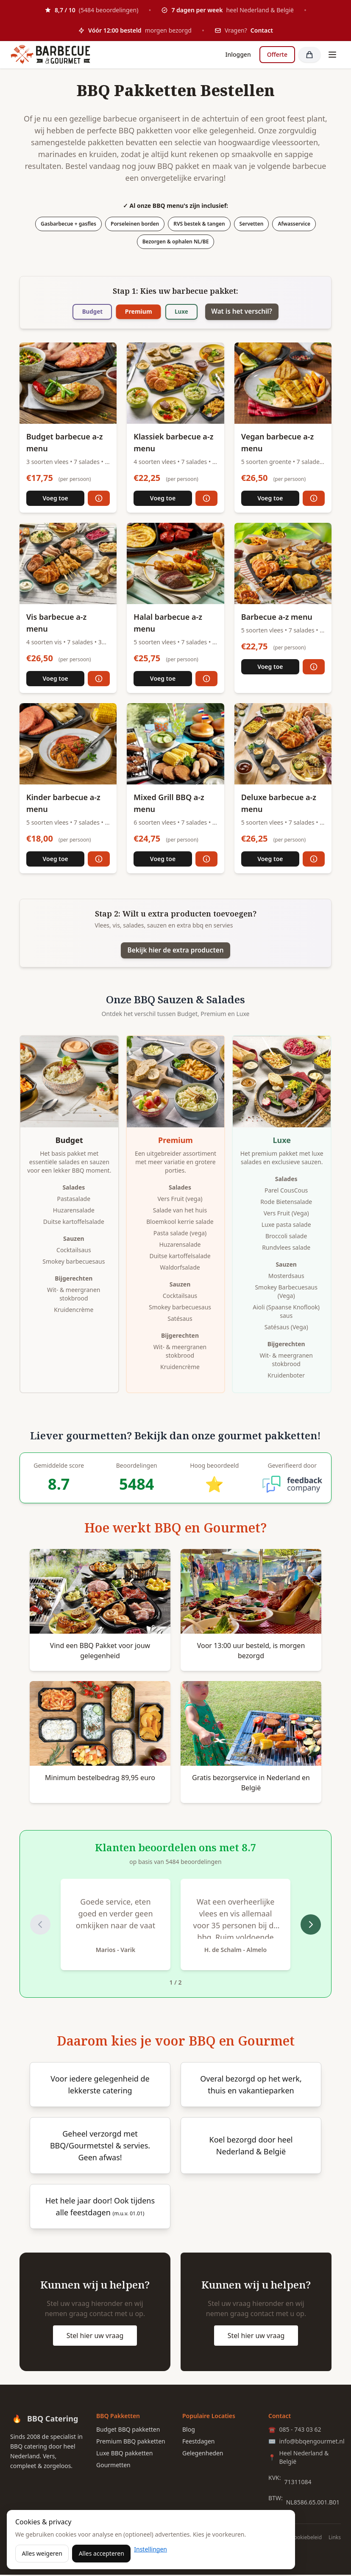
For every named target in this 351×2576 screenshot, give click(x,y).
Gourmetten (113, 2466)
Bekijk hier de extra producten (175, 951)
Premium (137, 312)
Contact (262, 30)
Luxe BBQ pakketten (124, 2454)
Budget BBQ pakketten (128, 2431)
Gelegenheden (202, 2454)
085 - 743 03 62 (294, 2431)
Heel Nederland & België (298, 2458)
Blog (188, 2431)
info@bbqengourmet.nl (304, 2442)
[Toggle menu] (332, 54)
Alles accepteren (101, 2553)
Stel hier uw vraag (95, 2336)
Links (335, 2538)
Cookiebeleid (306, 2538)
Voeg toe (55, 498)
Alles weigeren (42, 2553)
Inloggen (238, 54)
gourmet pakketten (267, 1437)
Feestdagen (198, 2442)
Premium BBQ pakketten (130, 2442)
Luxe (183, 312)
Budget (86, 312)
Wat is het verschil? (248, 312)
